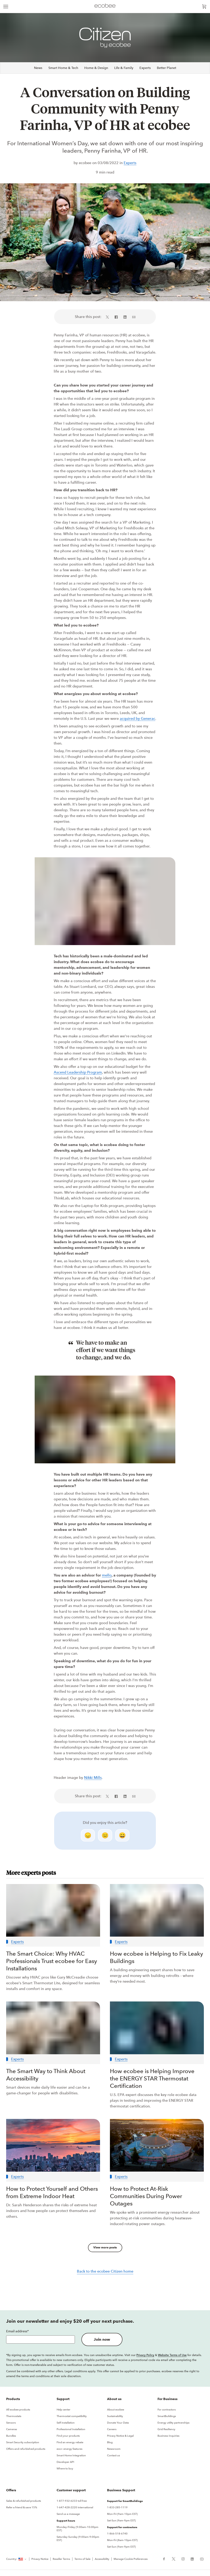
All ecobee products (18, 2409)
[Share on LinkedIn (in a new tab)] (125, 317)
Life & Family (123, 68)
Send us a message (68, 2513)
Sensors (11, 2422)
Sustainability (115, 2416)
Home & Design (96, 68)
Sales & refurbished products (23, 2500)
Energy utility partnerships (173, 2422)
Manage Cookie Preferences (131, 2558)
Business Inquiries (168, 2435)
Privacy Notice (39, 2558)
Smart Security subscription (22, 2442)
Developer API (65, 2461)
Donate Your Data (118, 2422)
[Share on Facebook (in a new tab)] (116, 317)
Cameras (11, 2429)
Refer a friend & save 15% (21, 2507)
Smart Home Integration (71, 2455)
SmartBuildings (167, 2416)
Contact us (113, 2455)
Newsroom (114, 2448)
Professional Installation (71, 2429)
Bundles (11, 2435)
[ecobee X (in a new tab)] (173, 2558)
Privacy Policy (145, 2355)
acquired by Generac (137, 718)
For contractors (167, 2409)
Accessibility (102, 2558)
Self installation (66, 2422)
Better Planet (166, 68)
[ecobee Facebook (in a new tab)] (165, 2558)
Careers (111, 2429)
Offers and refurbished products (25, 2448)
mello (107, 1575)
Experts (145, 68)
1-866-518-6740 (117, 2533)
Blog (110, 2442)
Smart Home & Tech (63, 68)
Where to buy (65, 2468)
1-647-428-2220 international (75, 2507)
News (38, 68)
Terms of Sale (82, 2558)
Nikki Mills (93, 1777)
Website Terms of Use (172, 2355)
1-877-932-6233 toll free (72, 2500)
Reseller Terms (61, 2558)
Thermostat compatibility (72, 2416)
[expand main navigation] (5, 6)
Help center (63, 2409)
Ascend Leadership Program (78, 1072)
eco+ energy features (69, 2448)
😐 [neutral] (105, 1835)
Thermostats (13, 2416)
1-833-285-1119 (117, 2507)
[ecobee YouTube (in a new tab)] (200, 2558)
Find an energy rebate (70, 2442)
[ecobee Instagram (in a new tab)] (183, 2558)
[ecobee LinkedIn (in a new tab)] (192, 2558)
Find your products (68, 2435)
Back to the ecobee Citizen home (105, 2271)
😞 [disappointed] (87, 1835)
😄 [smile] (122, 1835)
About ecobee (115, 2409)
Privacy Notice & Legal (120, 2435)
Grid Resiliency (166, 2429)
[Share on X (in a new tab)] (109, 317)
